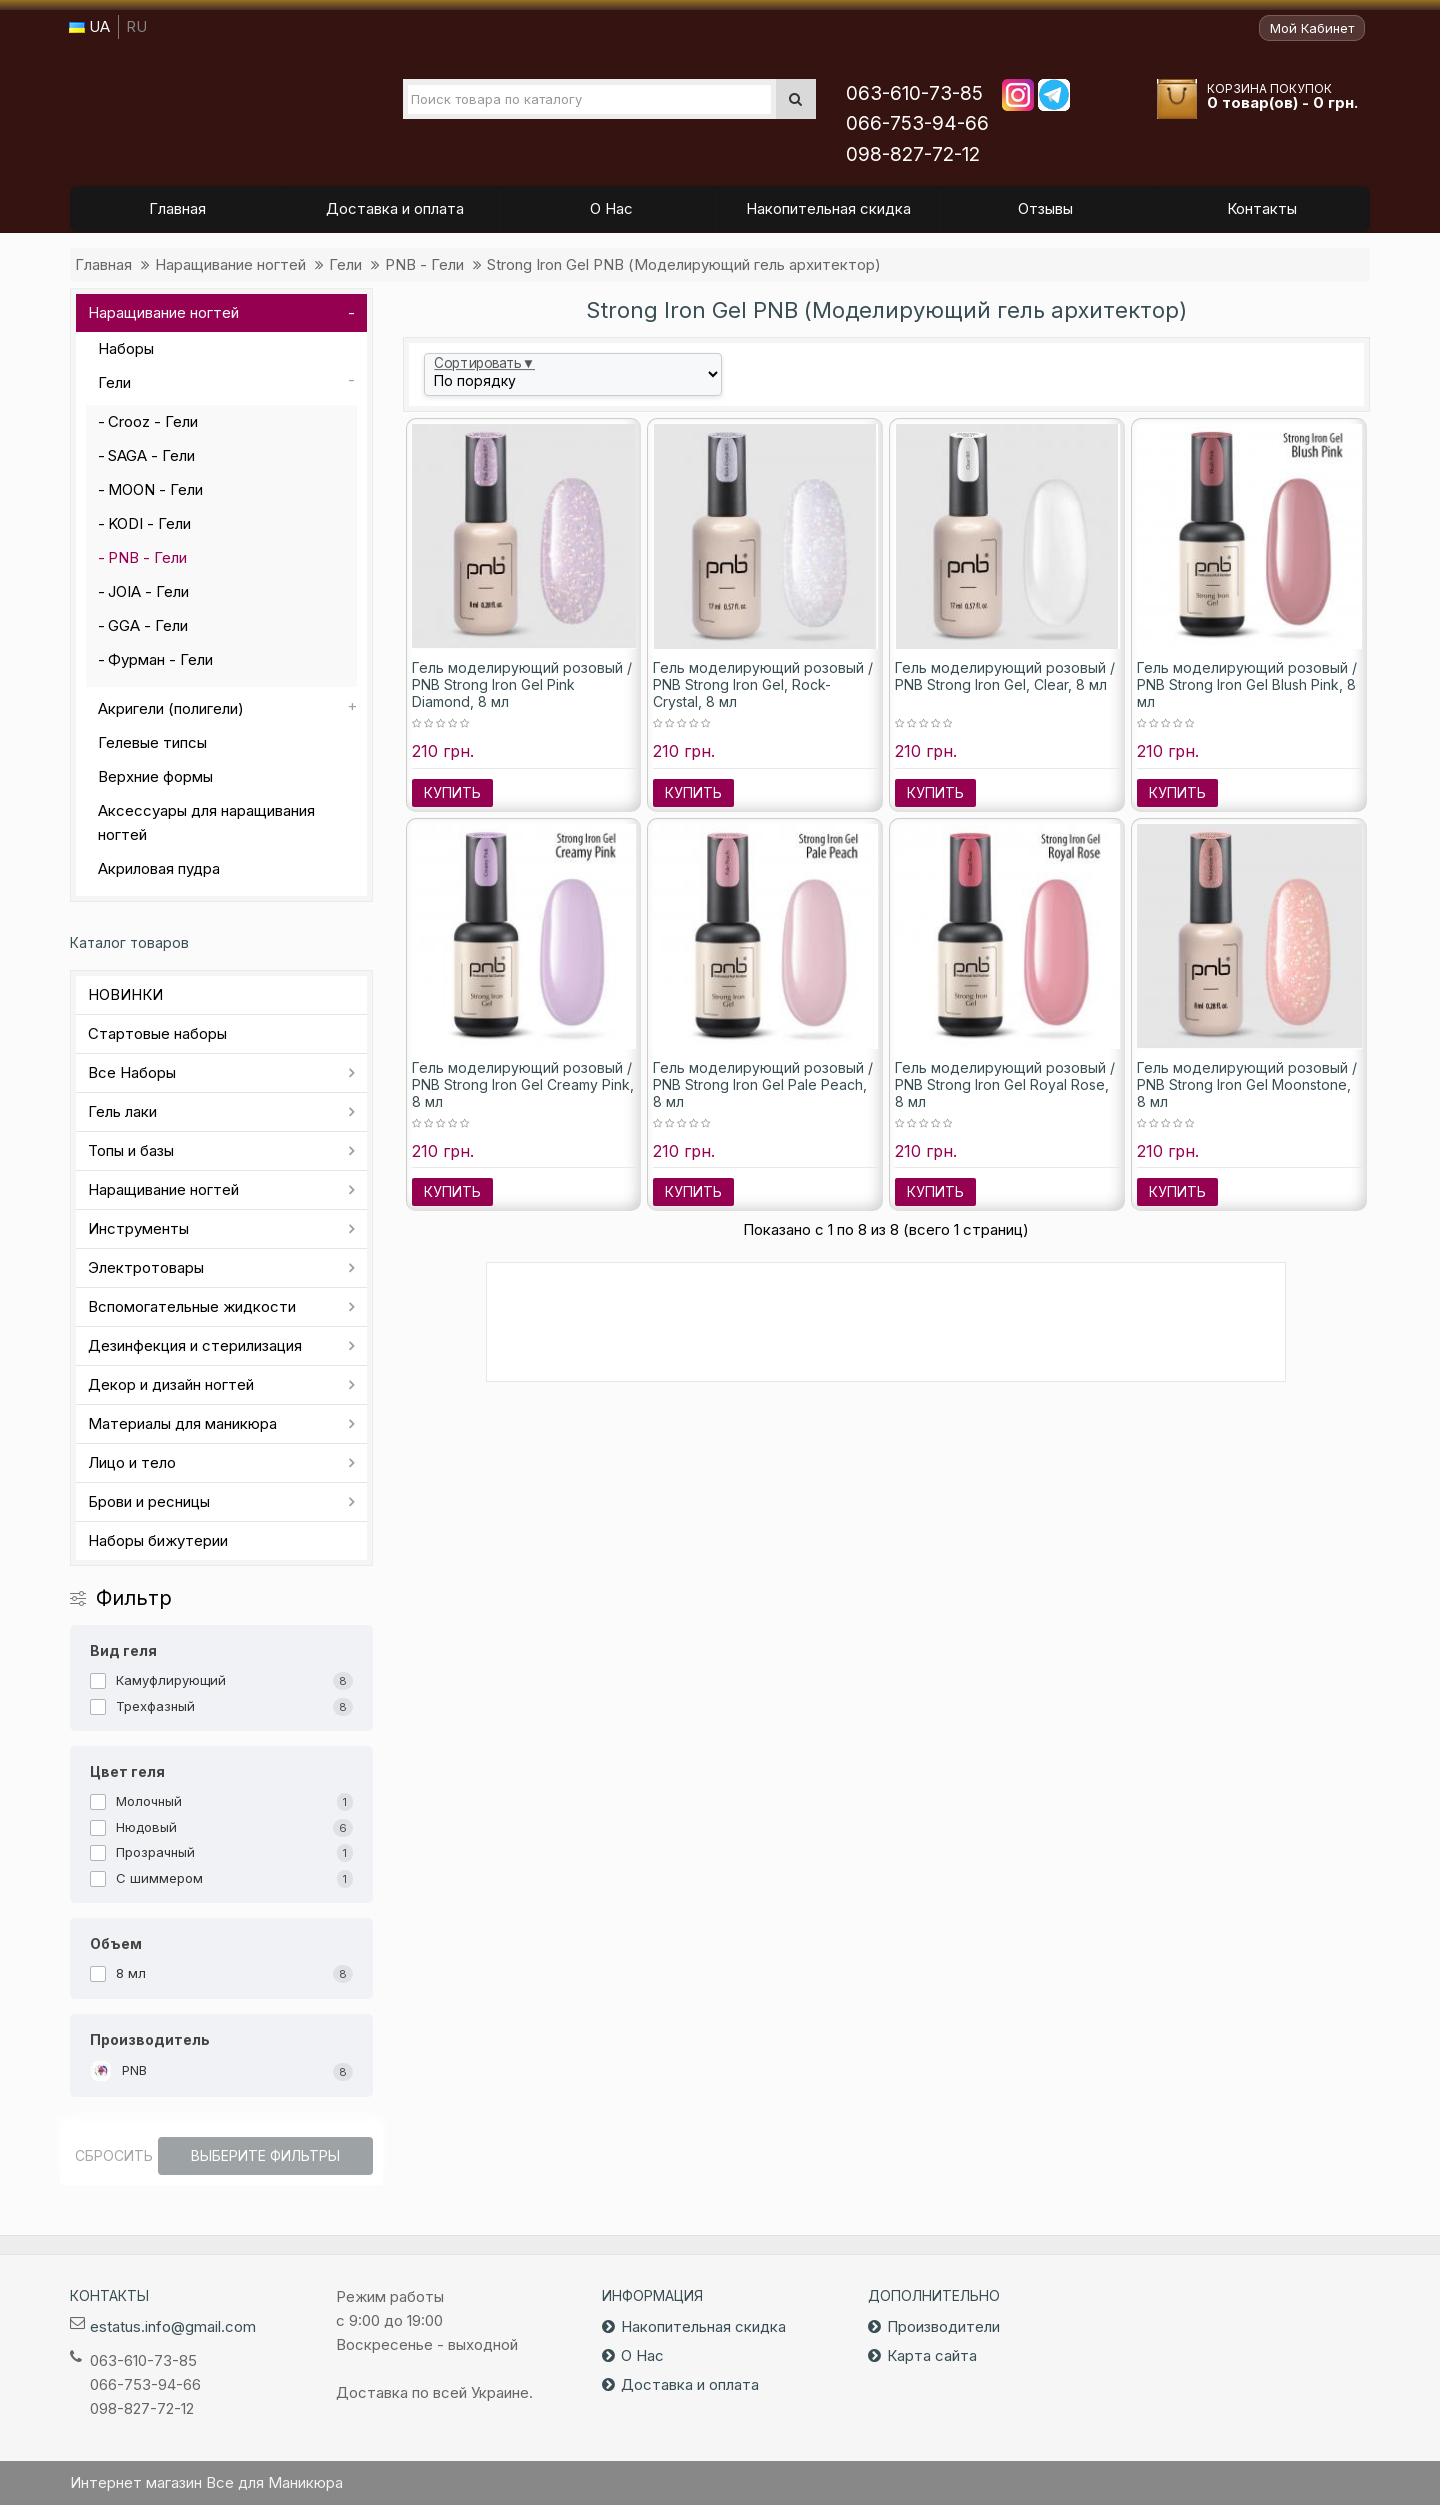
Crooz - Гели (153, 421)
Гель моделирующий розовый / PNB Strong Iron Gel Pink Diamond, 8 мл (522, 684)
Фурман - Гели (160, 659)
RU (136, 26)
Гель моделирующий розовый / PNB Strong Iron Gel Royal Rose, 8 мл (1005, 1084)
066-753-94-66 (917, 123)
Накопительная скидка (703, 2326)
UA (89, 26)
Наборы (126, 348)
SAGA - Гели (151, 455)
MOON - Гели (155, 489)
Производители (943, 2326)
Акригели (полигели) (171, 708)
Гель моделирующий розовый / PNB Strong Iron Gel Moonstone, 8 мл (1247, 1084)
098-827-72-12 (913, 154)
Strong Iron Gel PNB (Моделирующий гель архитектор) (684, 264)
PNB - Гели (424, 264)
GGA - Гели (148, 625)
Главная (103, 264)
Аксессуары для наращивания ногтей (206, 822)
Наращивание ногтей (230, 264)
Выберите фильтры (265, 2155)
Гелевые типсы (152, 742)
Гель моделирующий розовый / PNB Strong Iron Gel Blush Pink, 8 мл (1247, 684)
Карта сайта (932, 2355)
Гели (345, 264)
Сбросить (114, 2155)
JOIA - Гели (148, 591)
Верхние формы (155, 776)
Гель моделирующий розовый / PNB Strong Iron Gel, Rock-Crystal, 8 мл (763, 684)
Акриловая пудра (159, 868)
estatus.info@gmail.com (173, 2326)
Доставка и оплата (690, 2384)
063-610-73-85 (914, 93)
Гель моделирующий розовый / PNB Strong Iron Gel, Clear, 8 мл (1005, 676)
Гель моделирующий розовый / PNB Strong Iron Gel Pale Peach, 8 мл (763, 1084)
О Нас (642, 2355)
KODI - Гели (149, 523)
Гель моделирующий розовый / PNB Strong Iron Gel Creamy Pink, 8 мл (523, 1084)
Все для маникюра (201, 109)
